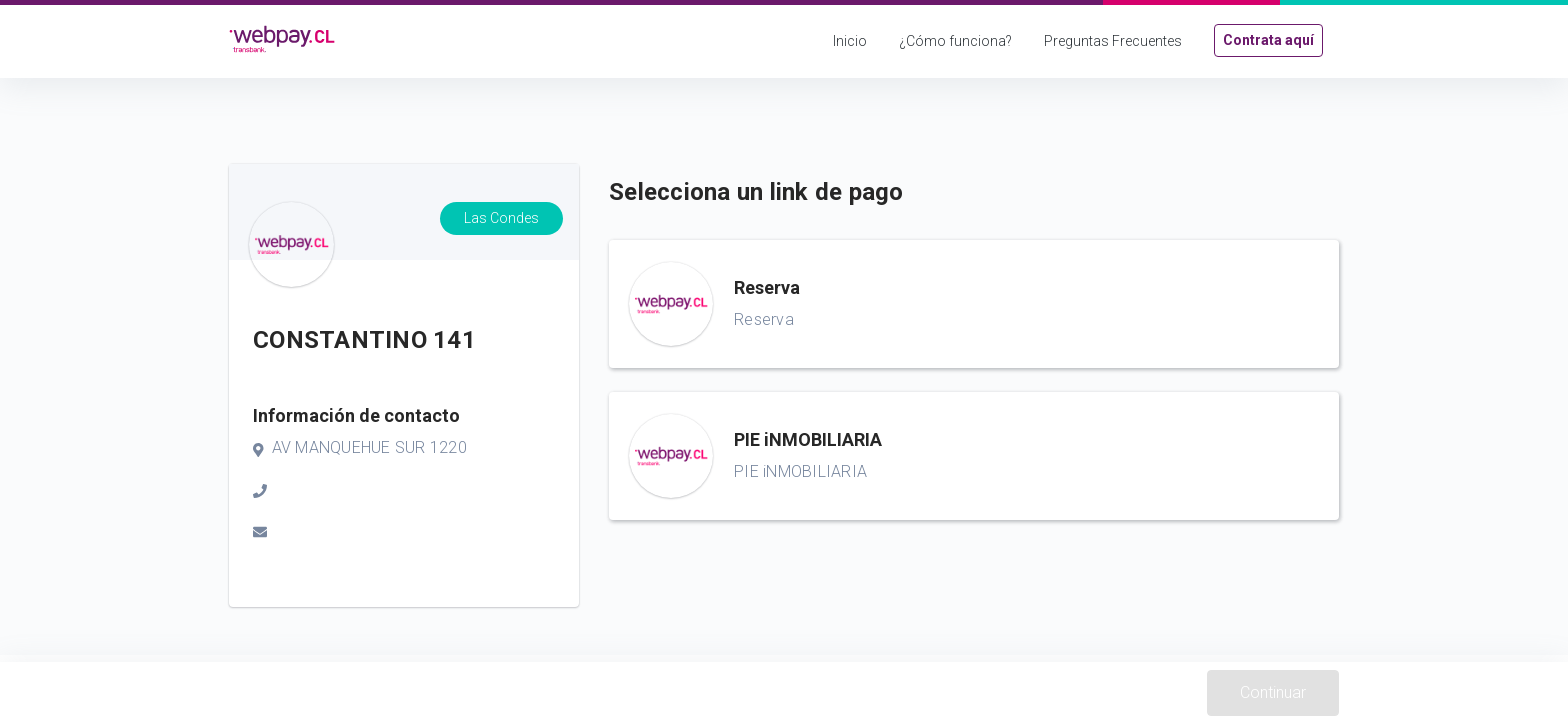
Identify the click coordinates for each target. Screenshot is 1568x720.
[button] (974, 304)
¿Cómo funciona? (955, 41)
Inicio (850, 41)
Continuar (1273, 692)
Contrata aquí (1268, 40)
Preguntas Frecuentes (1113, 41)
